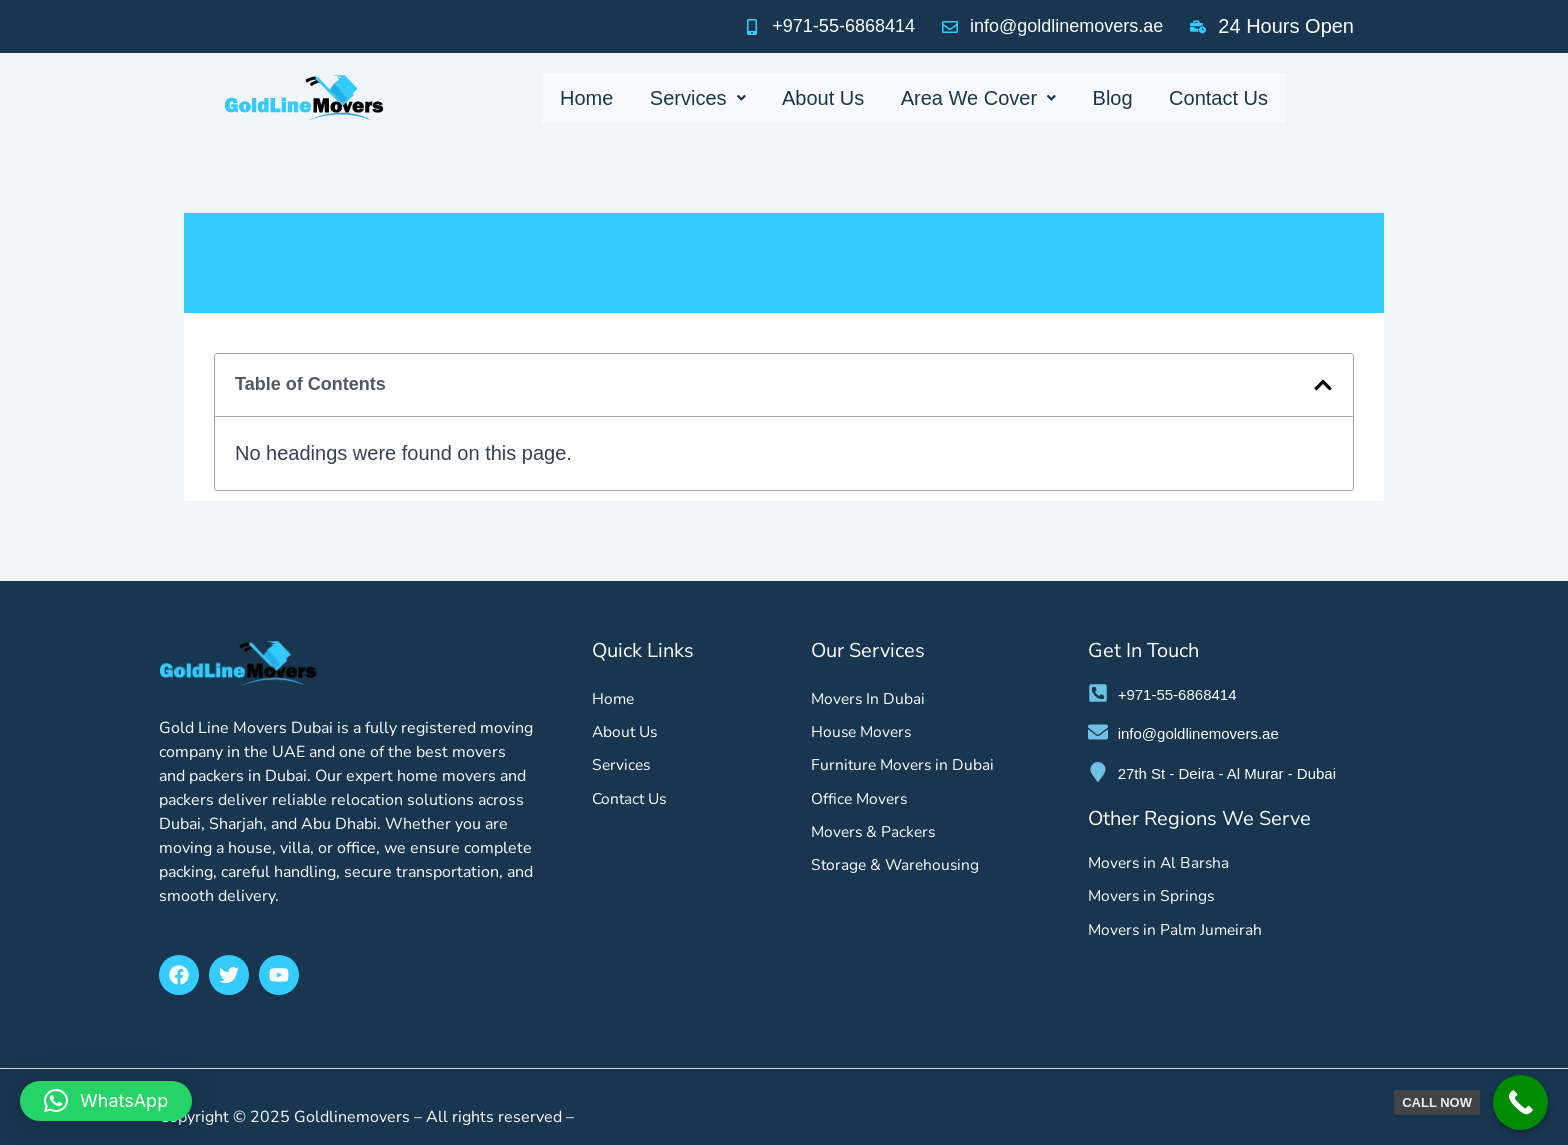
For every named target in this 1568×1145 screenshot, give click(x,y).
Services (705, 98)
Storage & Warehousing (897, 869)
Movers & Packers (875, 835)
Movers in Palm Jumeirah (1178, 931)
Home (597, 98)
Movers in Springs (1153, 897)
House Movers (863, 733)
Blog (1106, 98)
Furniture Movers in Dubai (905, 767)
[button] (1323, 385)
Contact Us (1207, 98)
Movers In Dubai (869, 699)
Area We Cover (976, 98)
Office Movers (861, 801)
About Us (825, 98)
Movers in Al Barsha (1161, 863)
